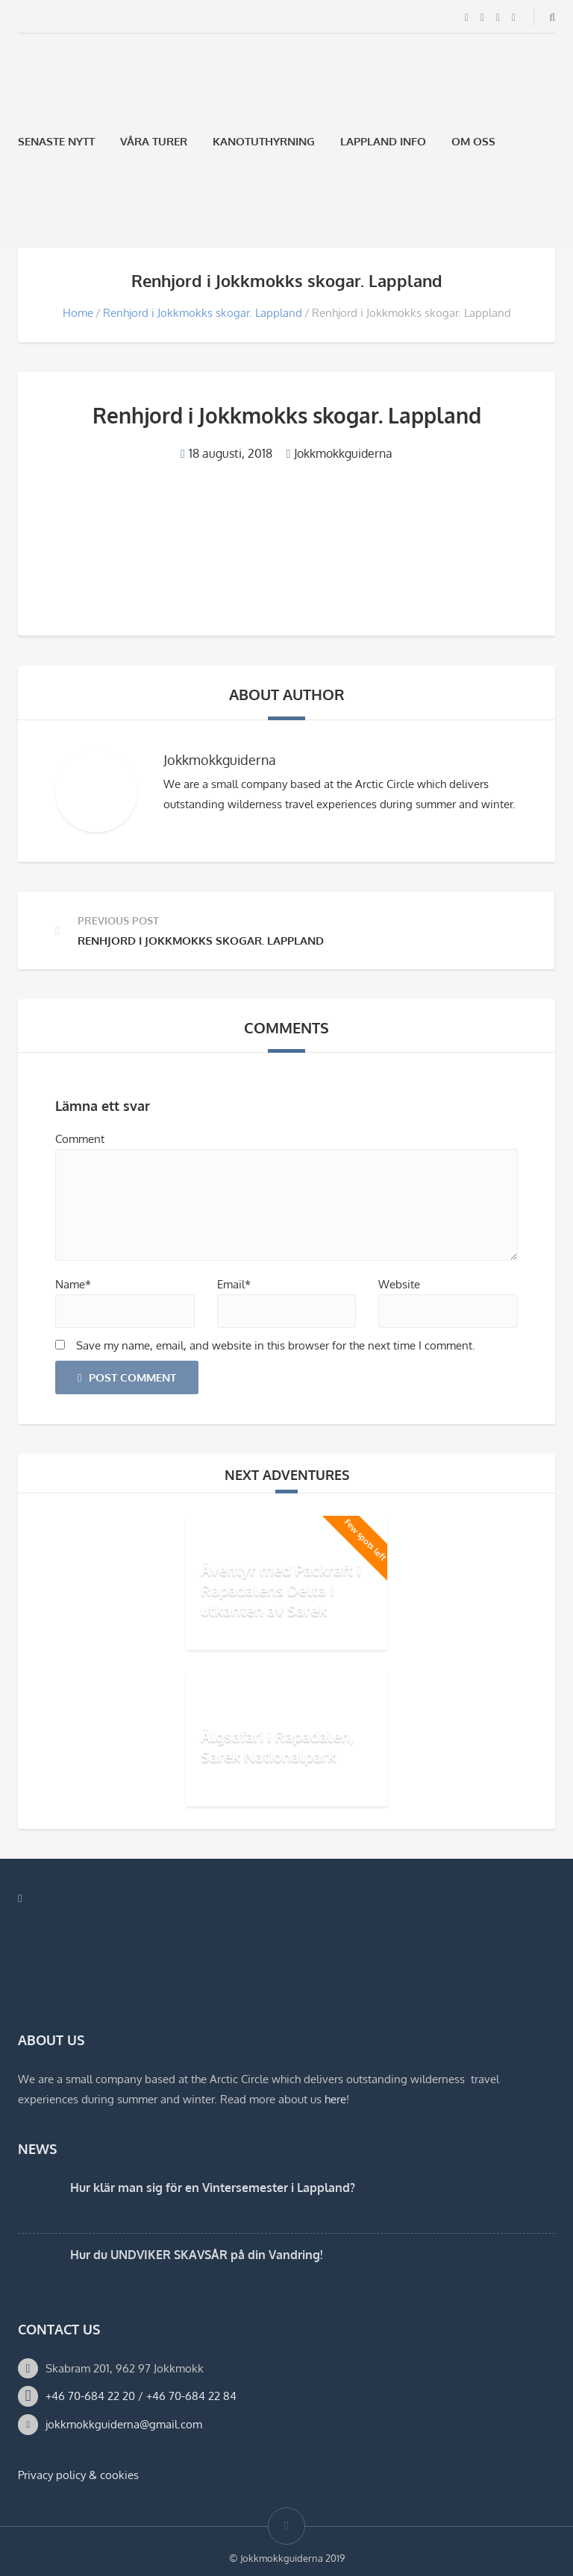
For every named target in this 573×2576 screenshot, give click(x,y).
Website (399, 1284)
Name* (73, 1284)
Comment (79, 1139)
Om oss (473, 141)
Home (78, 313)
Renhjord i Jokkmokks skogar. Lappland (202, 313)
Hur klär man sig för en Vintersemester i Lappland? (212, 2187)
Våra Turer (153, 141)
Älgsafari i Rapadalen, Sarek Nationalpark (277, 1746)
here (335, 2099)
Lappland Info (383, 141)
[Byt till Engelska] (63, 211)
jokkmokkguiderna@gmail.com (124, 2424)
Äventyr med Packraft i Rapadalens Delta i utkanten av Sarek (280, 1589)
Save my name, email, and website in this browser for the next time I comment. (275, 1345)
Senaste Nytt (56, 141)
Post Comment (127, 1377)
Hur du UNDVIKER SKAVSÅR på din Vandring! (196, 2254)
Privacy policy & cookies (78, 2475)
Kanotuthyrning (264, 141)
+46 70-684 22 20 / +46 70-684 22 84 (141, 2396)
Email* (234, 1284)
